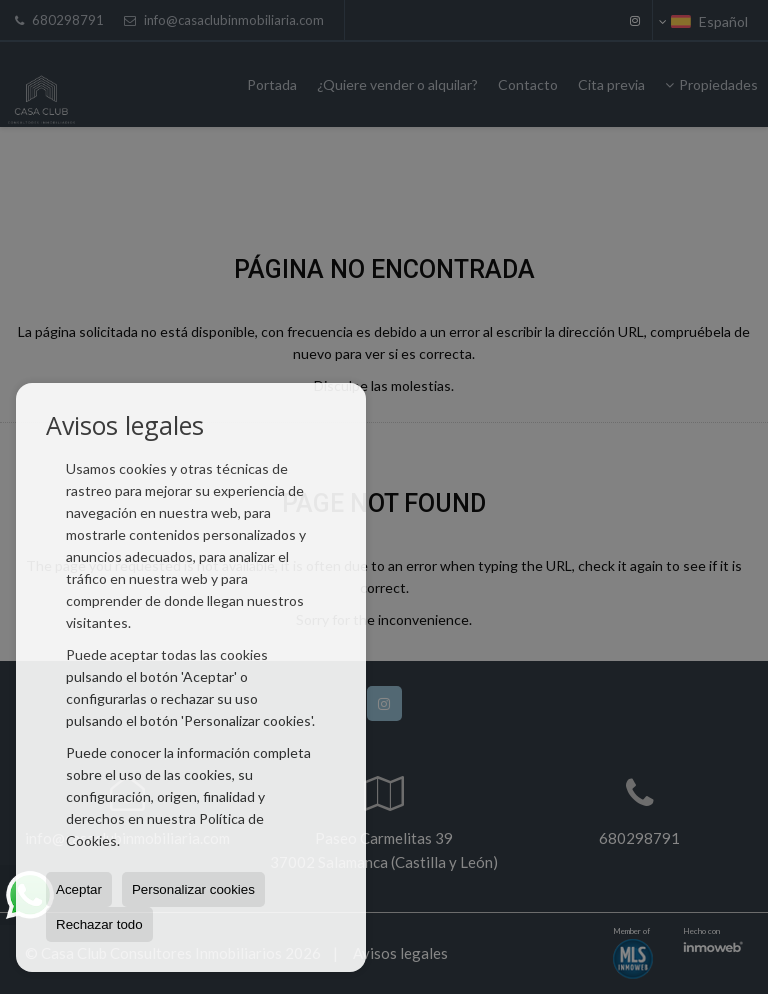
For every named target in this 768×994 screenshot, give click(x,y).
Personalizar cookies (193, 889)
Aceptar (79, 889)
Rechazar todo (99, 924)
